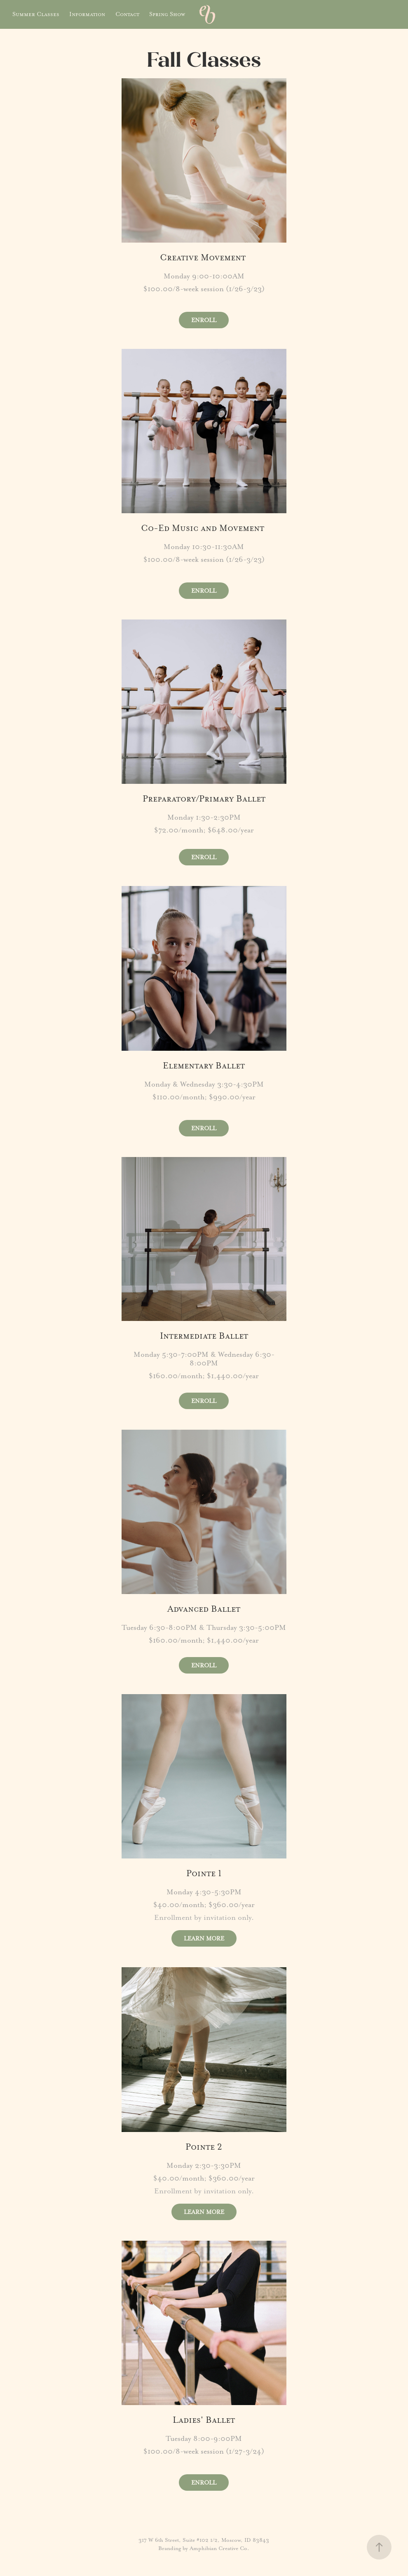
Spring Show (167, 14)
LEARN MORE (204, 1938)
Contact (127, 14)
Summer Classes (35, 14)
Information (87, 14)
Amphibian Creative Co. (219, 2548)
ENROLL (203, 320)
